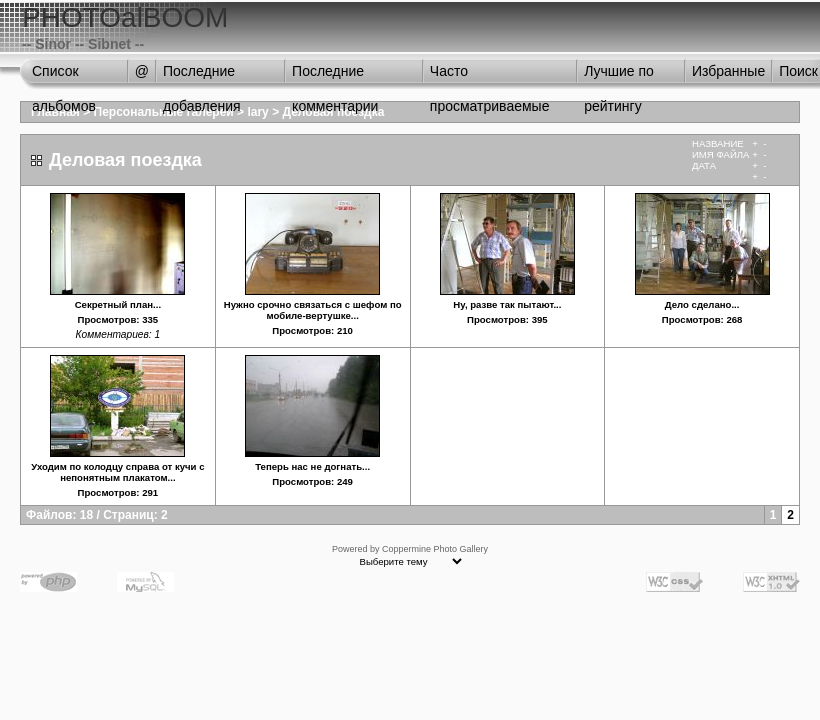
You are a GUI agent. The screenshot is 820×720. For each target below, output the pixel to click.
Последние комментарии (335, 76)
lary (257, 112)
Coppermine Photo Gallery (435, 549)
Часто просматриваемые (490, 76)
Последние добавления (202, 76)
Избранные (728, 71)
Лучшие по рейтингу (619, 76)
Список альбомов (64, 76)
